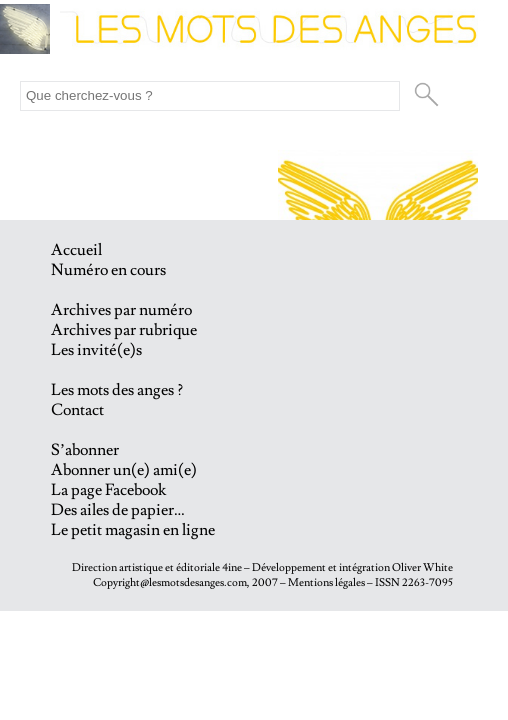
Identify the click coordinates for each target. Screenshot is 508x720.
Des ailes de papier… (118, 510)
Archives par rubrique (124, 330)
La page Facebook (108, 490)
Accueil (76, 250)
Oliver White (422, 567)
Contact (77, 410)
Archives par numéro (121, 310)
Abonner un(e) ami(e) (124, 470)
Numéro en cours (108, 270)
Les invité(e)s (96, 350)
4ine (232, 567)
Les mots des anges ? (117, 390)
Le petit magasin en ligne (133, 530)
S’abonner (85, 450)
